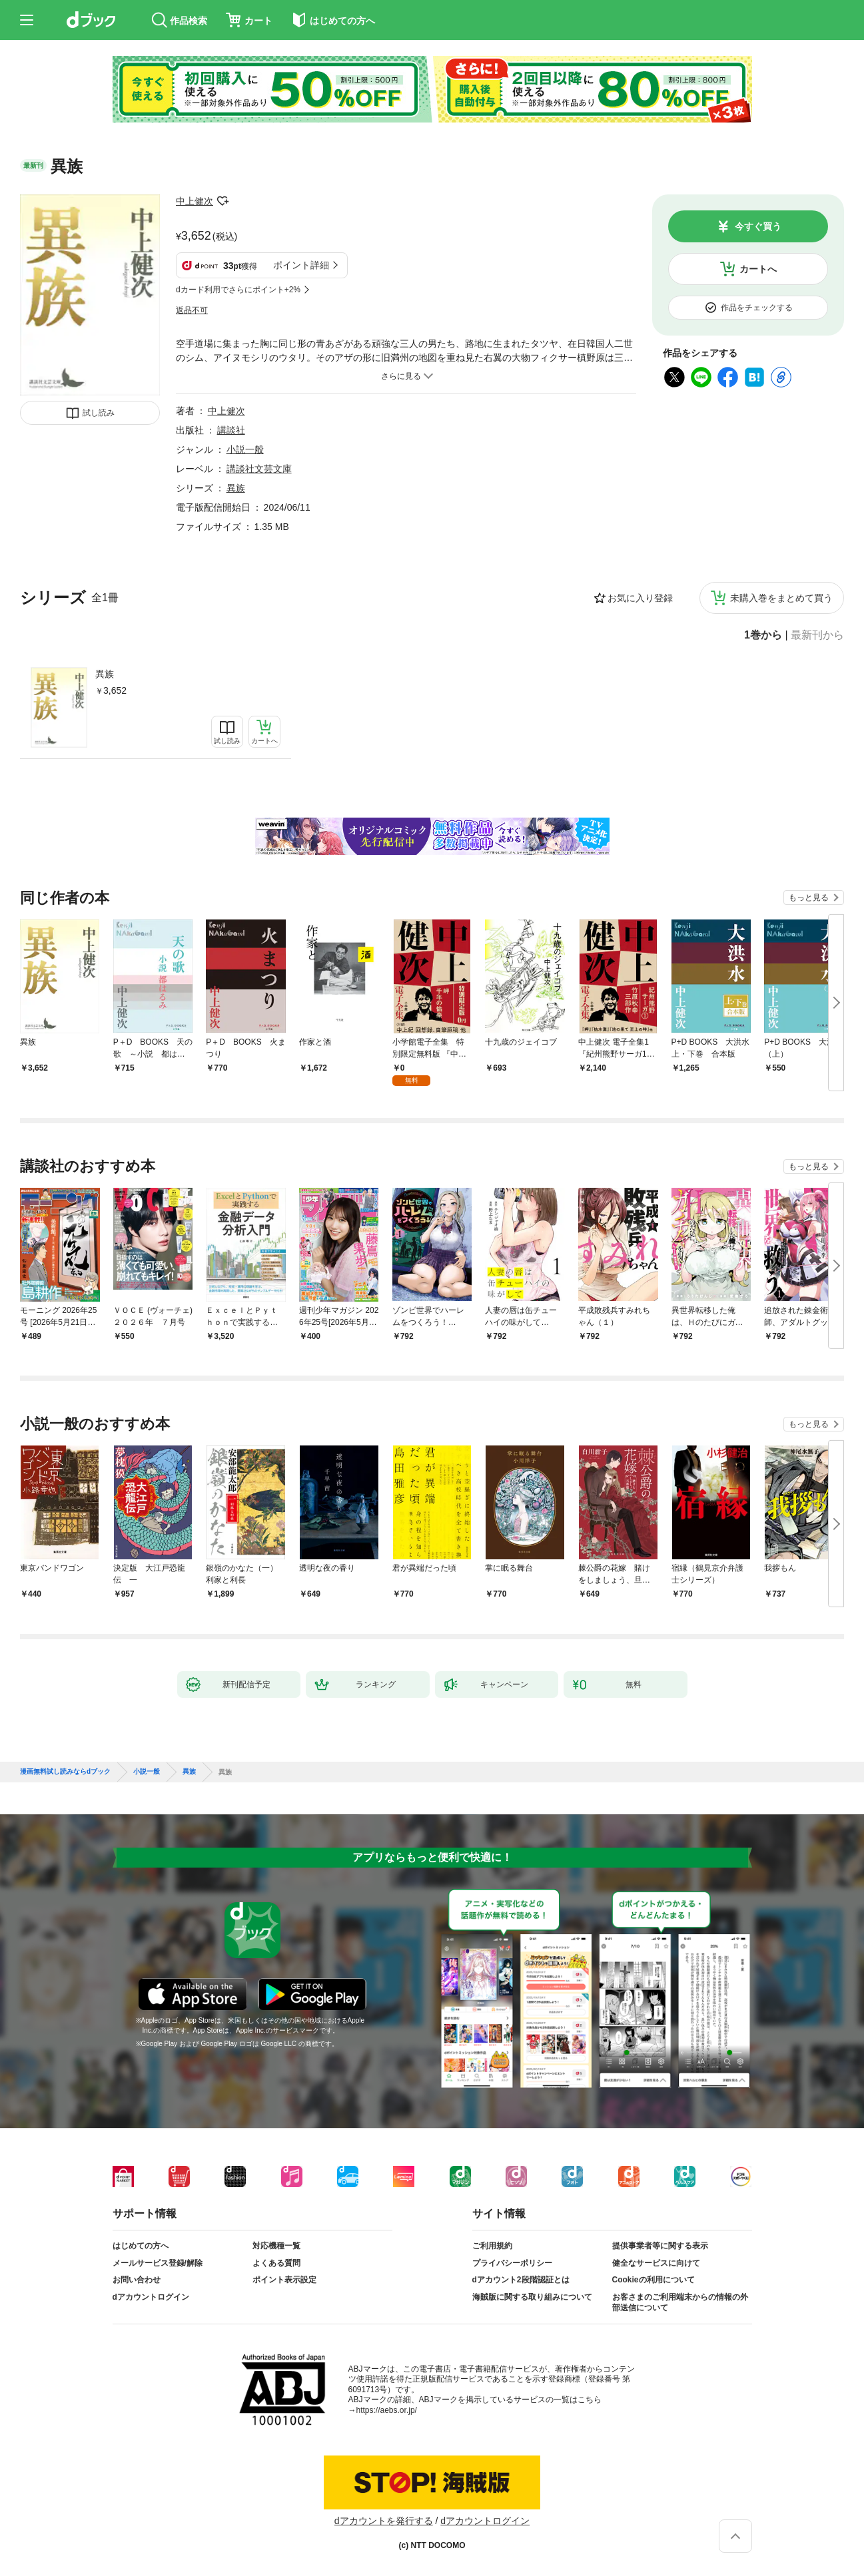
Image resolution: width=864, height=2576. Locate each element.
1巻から (763, 635)
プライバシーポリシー (512, 2263)
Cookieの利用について (653, 2279)
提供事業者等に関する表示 (660, 2245)
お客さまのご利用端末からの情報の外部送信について (680, 2302)
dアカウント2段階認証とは (521, 2279)
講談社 (231, 430)
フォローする (222, 201)
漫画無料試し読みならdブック (65, 1771)
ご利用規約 (492, 2245)
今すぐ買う (758, 226)
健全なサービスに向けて (656, 2263)
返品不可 (192, 310)
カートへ (758, 269)
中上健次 (194, 201)
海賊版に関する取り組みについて (532, 2297)
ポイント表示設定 (284, 2279)
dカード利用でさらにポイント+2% (238, 289)
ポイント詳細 (301, 265)
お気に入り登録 (640, 598)
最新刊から (817, 635)
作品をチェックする (757, 307)
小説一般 (245, 449)
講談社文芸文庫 (259, 468)
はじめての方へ (141, 2245)
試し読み (99, 412)
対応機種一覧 (276, 2245)
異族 (104, 673)
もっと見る (809, 897)
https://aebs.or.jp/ (386, 2410)
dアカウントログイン (151, 2297)
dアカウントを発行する (383, 2520)
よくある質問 (276, 2263)
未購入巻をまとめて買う (781, 598)
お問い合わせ (137, 2279)
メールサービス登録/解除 (158, 2263)
